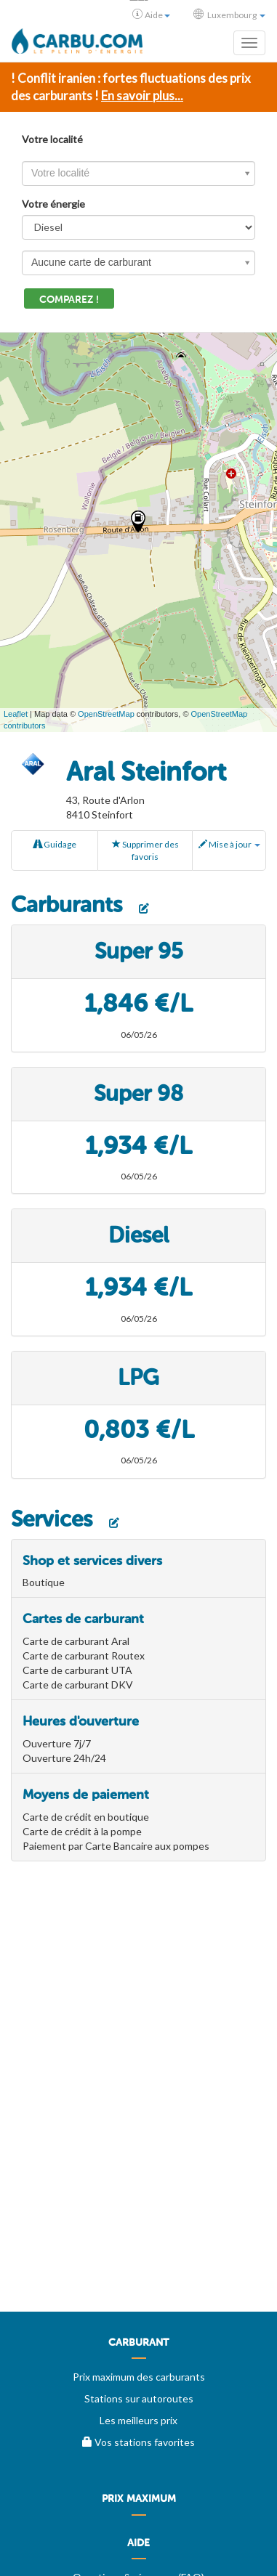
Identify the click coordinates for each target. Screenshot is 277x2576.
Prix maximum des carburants (139, 2376)
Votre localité (52, 139)
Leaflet (16, 714)
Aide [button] (151, 14)
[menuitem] (138, 2348)
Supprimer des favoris (145, 850)
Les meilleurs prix (138, 2420)
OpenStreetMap (106, 714)
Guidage (54, 844)
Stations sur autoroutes (138, 2398)
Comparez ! (69, 299)
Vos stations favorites (138, 2442)
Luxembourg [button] (229, 14)
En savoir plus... (142, 95)
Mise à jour (229, 844)
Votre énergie (53, 204)
